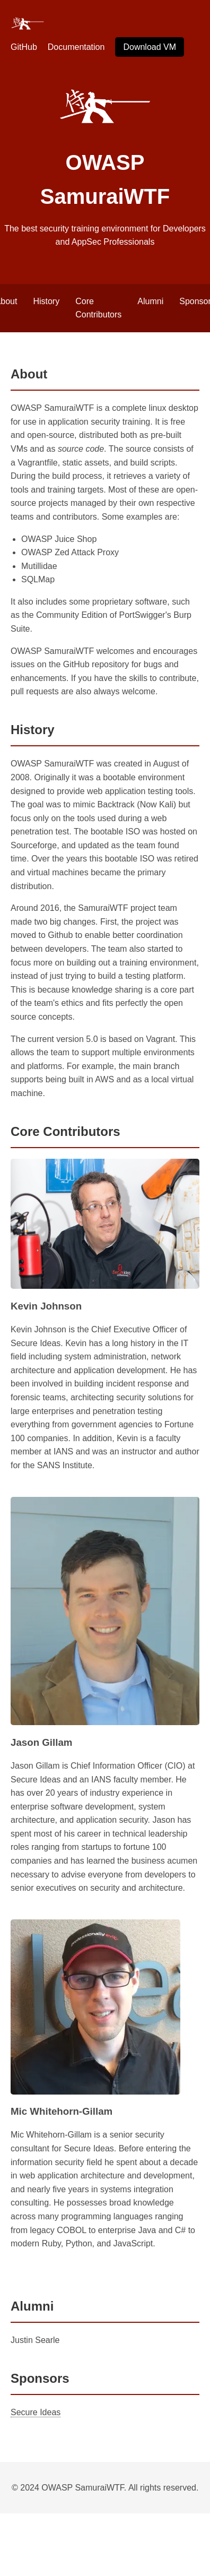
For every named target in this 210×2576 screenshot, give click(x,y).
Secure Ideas (35, 2412)
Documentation (76, 46)
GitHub (24, 46)
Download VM (149, 46)
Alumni (150, 301)
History (46, 301)
